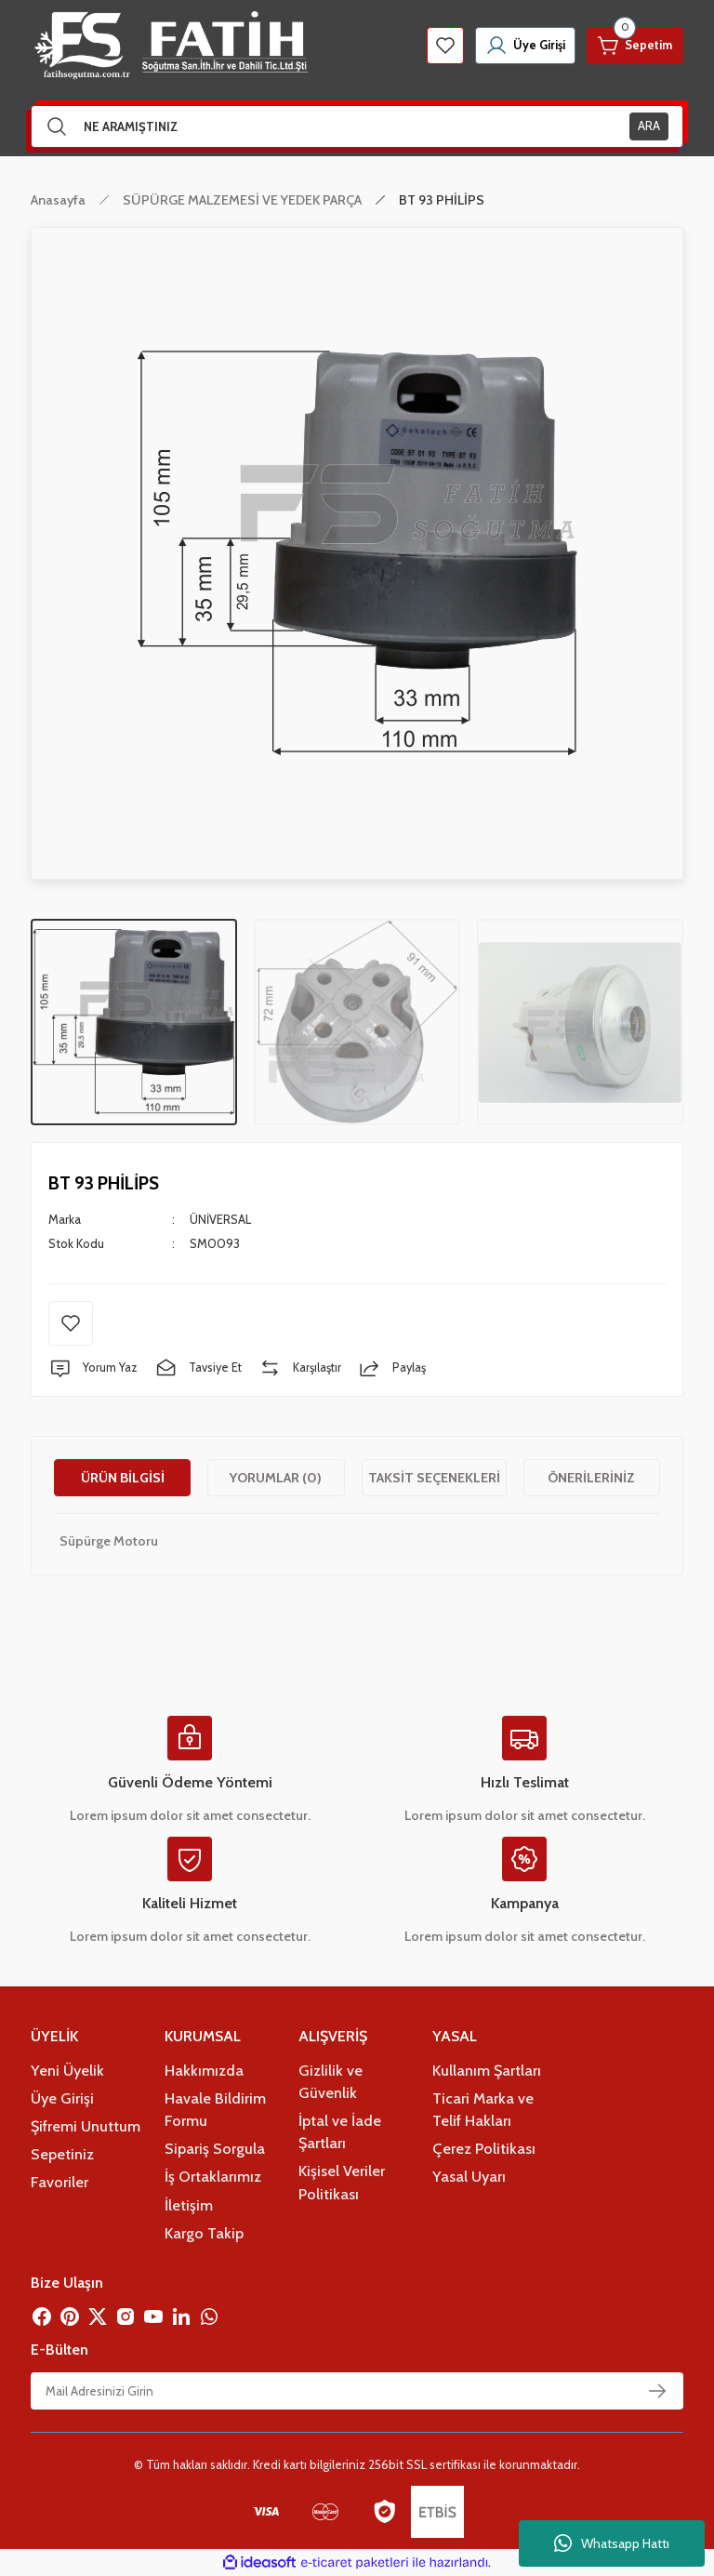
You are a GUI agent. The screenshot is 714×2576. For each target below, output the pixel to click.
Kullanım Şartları (486, 2070)
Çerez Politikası (484, 2148)
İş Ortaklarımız (213, 2176)
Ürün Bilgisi (123, 1477)
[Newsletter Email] (357, 2391)
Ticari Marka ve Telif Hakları (483, 2109)
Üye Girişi (62, 2098)
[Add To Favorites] (70, 1323)
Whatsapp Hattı (611, 2543)
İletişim (189, 2205)
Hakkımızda (204, 2070)
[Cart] (633, 45)
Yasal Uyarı (469, 2176)
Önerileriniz (591, 1477)
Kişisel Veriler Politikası (341, 2181)
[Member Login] (519, 45)
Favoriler (59, 2181)
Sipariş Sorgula (215, 2148)
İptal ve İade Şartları (339, 2131)
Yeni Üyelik (67, 2070)
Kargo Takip (204, 2233)
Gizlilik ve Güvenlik (330, 2081)
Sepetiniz (62, 2153)
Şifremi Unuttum (85, 2126)
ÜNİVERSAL (220, 1219)
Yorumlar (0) (276, 1477)
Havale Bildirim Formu (215, 2109)
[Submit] (657, 2391)
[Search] (357, 126)
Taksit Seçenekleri (434, 1477)
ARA (649, 125)
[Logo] (170, 45)
